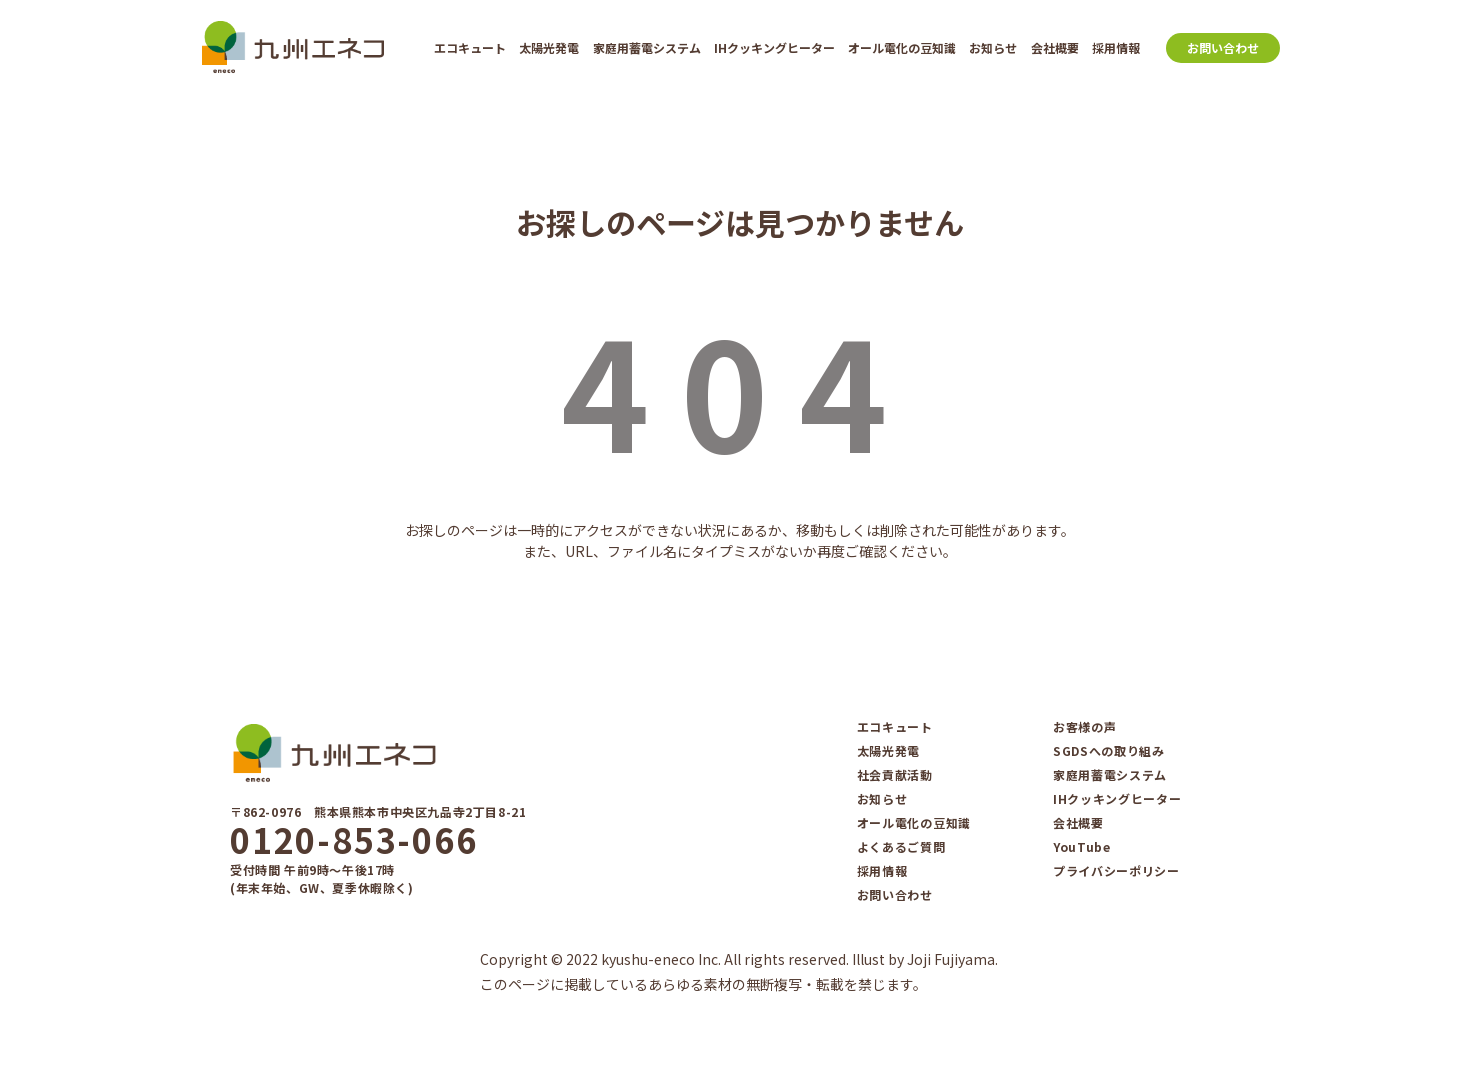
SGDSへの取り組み (1109, 751)
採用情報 (1116, 47)
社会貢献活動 (895, 775)
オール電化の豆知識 (902, 47)
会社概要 (1055, 47)
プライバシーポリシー (1116, 871)
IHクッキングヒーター (774, 47)
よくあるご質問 (901, 847)
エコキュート (470, 47)
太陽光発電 (549, 47)
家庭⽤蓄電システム (647, 47)
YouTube (1082, 847)
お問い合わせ (1223, 47)
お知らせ (993, 47)
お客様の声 (1085, 727)
